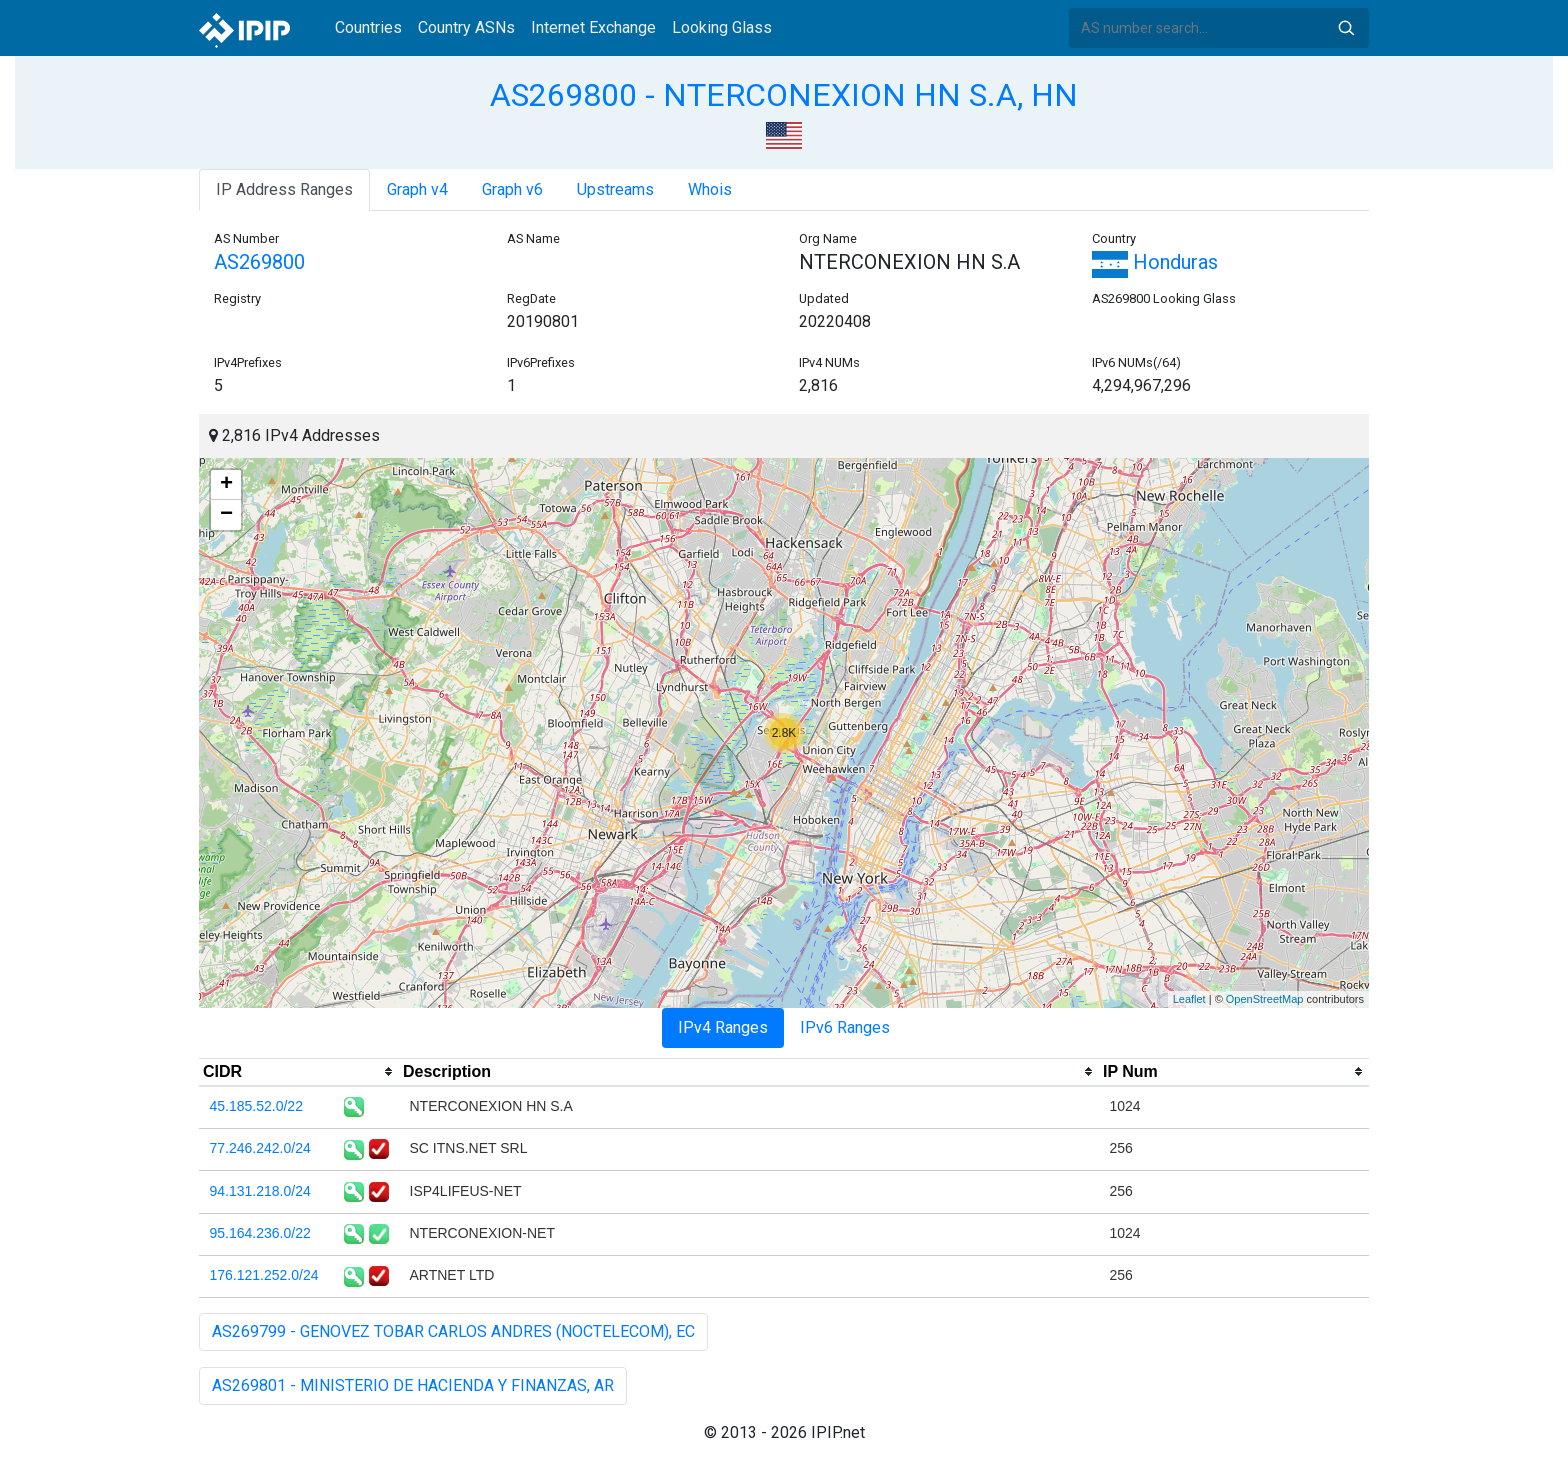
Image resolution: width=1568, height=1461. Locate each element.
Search (1346, 28)
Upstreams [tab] (615, 189)
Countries (368, 27)
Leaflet (1189, 999)
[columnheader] (299, 1072)
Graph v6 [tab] (512, 189)
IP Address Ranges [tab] (284, 189)
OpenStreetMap (1265, 999)
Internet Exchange (593, 27)
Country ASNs (466, 27)
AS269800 (259, 262)
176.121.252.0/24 (264, 1275)
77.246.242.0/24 (260, 1148)
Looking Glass (722, 27)
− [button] (226, 515)
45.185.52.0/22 (256, 1106)
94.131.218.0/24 (260, 1191)
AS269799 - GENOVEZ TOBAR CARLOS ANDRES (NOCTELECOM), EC (453, 1331)
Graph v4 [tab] (417, 189)
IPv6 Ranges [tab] (845, 1027)
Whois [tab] (710, 189)
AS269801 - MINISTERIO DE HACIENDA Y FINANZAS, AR (413, 1385)
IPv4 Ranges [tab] (723, 1027)
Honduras (1155, 262)
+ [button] (226, 485)
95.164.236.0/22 (260, 1233)
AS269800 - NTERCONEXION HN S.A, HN (784, 95)
